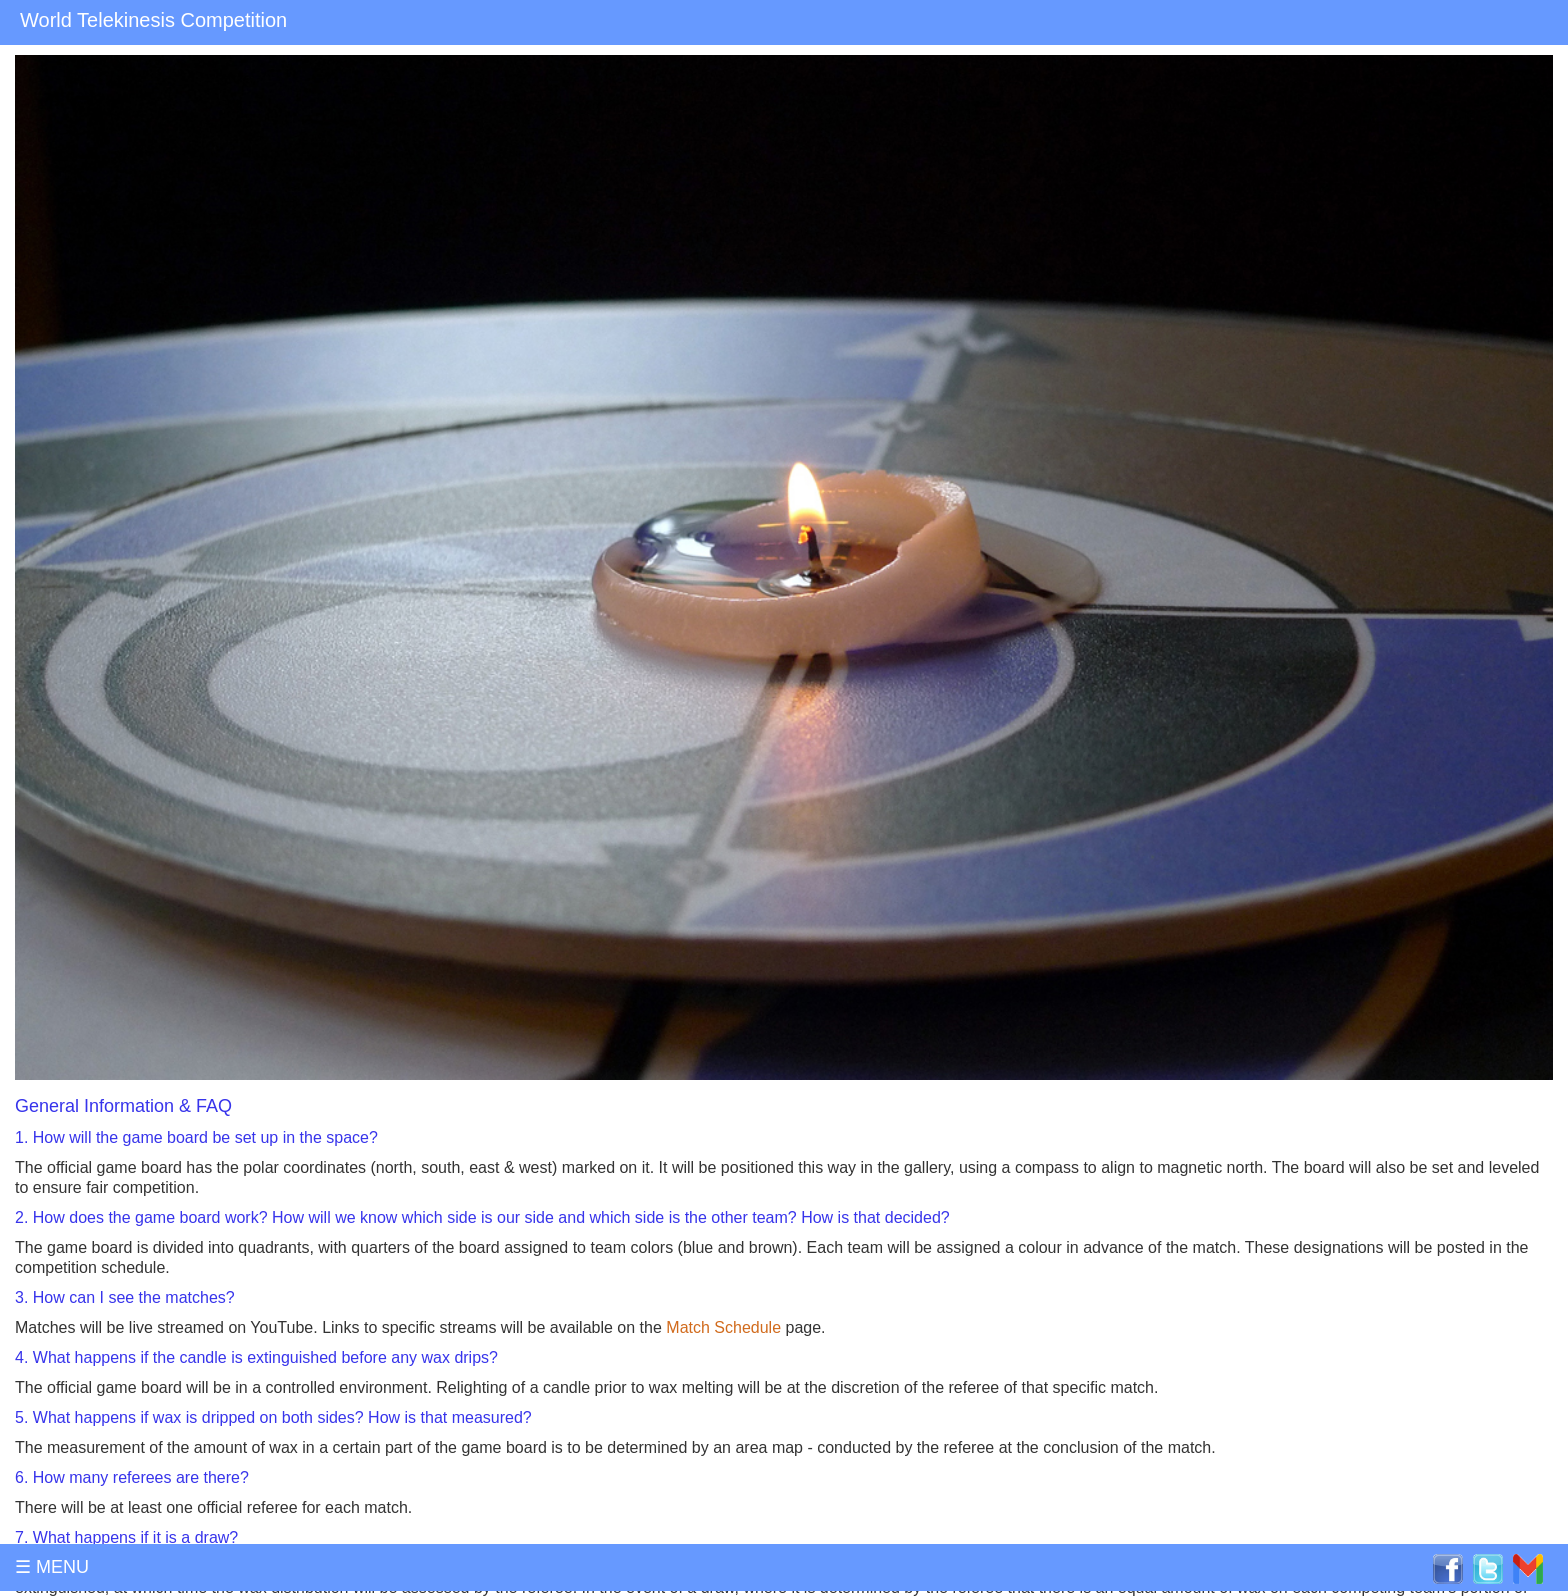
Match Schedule (723, 1327)
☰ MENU (52, 1567)
